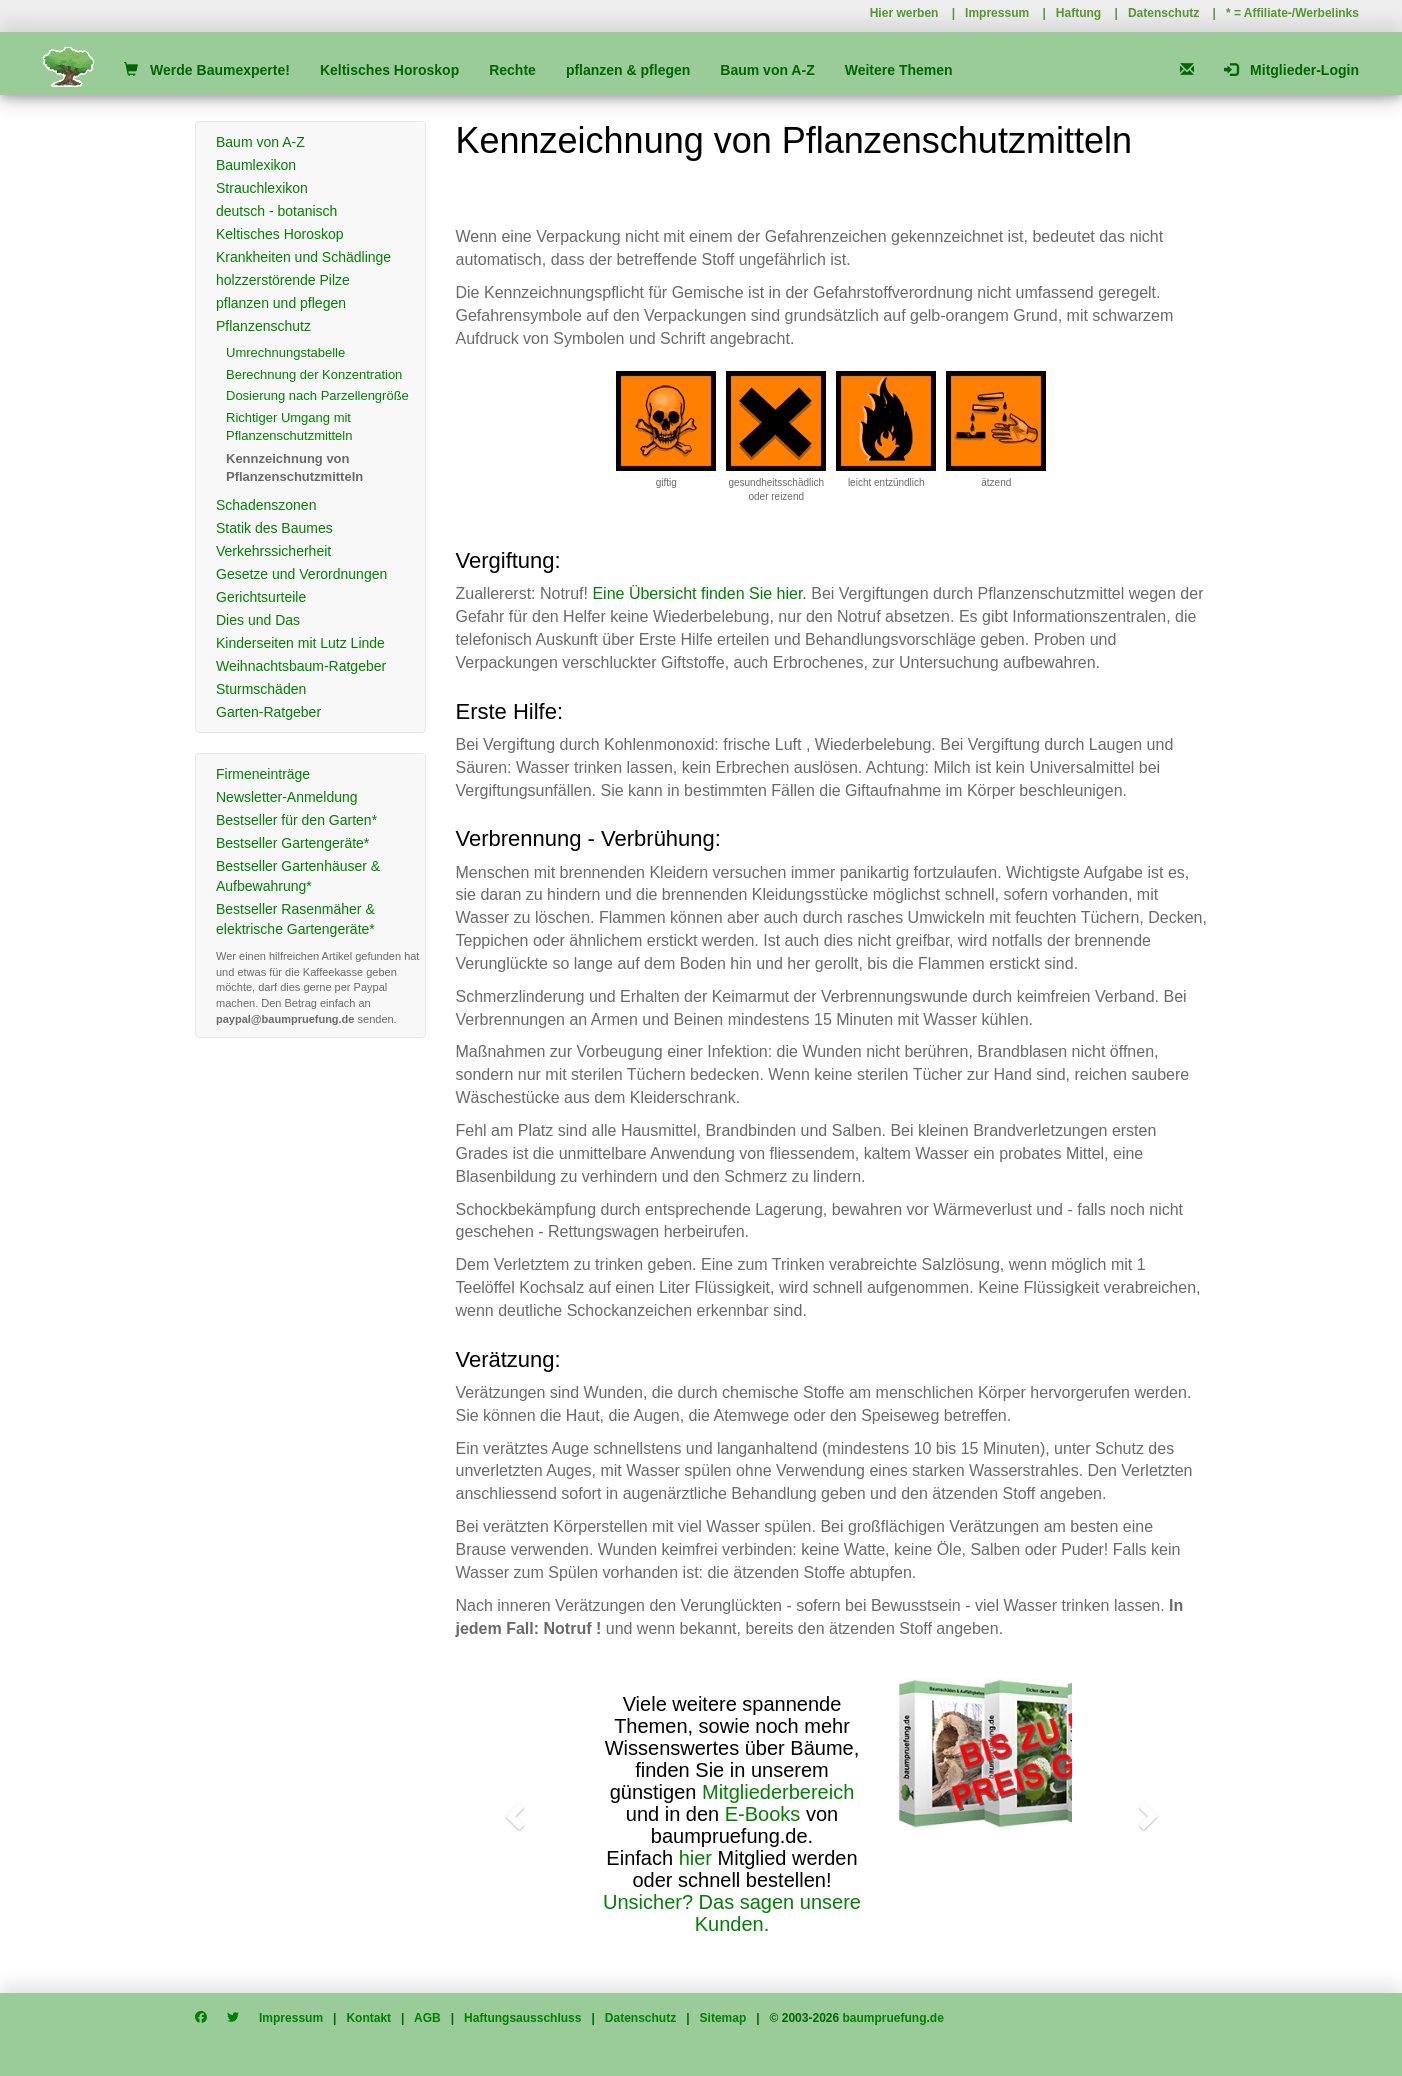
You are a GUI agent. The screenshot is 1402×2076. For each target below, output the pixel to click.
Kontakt (368, 2018)
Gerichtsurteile (261, 597)
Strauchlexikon (262, 188)
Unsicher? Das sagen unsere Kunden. (732, 1913)
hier (695, 1858)
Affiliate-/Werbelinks (1301, 13)
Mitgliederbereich (778, 1792)
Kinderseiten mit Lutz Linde (300, 643)
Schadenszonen (266, 505)
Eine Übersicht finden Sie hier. (699, 593)
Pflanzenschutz (263, 326)
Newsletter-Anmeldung (287, 797)
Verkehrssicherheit (273, 551)
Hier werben (904, 13)
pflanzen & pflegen (628, 70)
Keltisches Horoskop (389, 70)
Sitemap (723, 2018)
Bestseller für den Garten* (296, 820)
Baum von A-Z (767, 70)
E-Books (763, 1814)
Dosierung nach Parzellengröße (317, 395)
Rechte (512, 70)
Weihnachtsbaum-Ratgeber (301, 666)
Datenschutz (1163, 13)
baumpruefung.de (893, 2018)
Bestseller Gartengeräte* (292, 843)
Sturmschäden (261, 689)
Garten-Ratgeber (268, 712)
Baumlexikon (256, 165)
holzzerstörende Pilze (283, 280)
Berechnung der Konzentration (314, 374)
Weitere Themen (899, 70)
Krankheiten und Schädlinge (303, 257)
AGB (427, 2018)
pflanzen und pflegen (281, 303)
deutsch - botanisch (276, 211)
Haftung (1078, 13)
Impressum (997, 13)
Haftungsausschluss (522, 2018)
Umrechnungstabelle (285, 352)
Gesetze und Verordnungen (301, 574)
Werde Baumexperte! (206, 70)
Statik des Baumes (274, 528)
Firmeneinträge (263, 774)
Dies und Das (258, 620)
